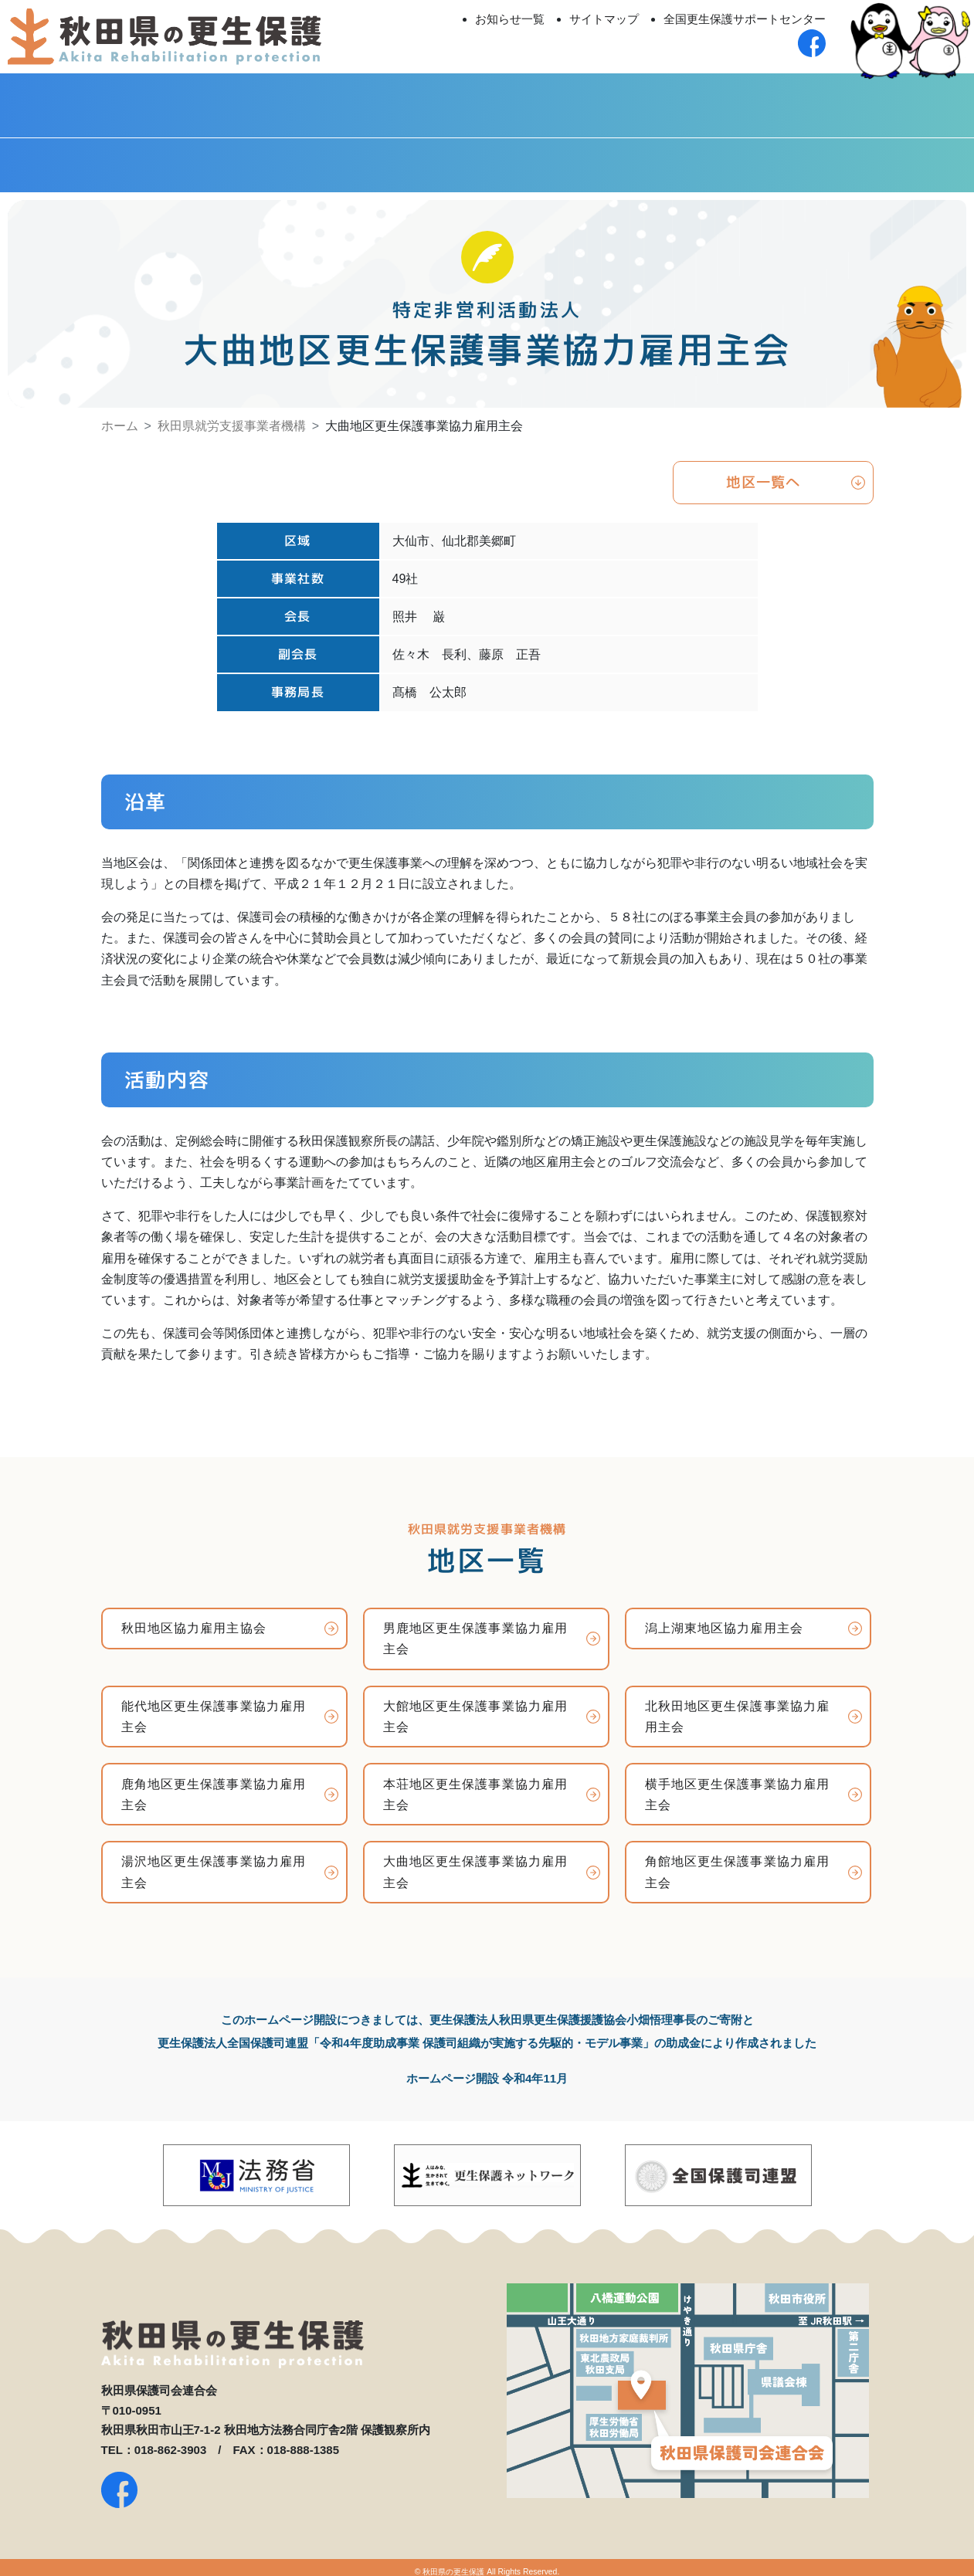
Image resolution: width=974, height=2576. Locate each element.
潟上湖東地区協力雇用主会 (724, 1620)
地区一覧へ (763, 474)
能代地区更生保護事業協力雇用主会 (214, 1709)
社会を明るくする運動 (608, 155)
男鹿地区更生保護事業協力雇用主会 (475, 1631)
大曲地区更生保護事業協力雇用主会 (475, 1865)
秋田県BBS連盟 (365, 155)
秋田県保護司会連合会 (122, 100)
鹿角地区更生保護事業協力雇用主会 (214, 1787)
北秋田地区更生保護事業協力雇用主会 (737, 1709)
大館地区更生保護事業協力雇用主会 (475, 1709)
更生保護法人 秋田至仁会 (609, 100)
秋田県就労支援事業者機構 (232, 415)
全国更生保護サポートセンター (744, 18)
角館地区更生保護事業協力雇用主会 (737, 1865)
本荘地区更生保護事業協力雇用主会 (475, 1787)
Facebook (852, 155)
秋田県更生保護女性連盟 (122, 155)
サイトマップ (604, 18)
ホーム (119, 415)
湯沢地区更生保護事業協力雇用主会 (214, 1865)
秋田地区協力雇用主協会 (193, 1620)
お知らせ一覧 (510, 18)
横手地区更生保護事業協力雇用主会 (737, 1787)
